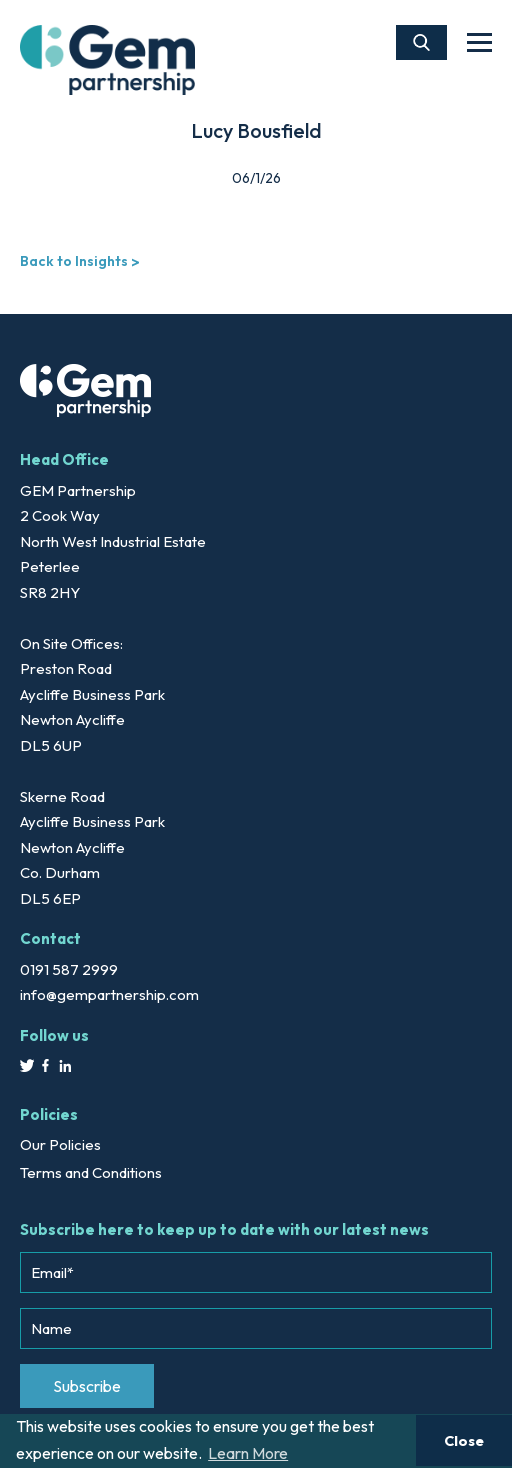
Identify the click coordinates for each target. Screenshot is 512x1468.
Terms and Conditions (91, 1172)
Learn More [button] (248, 1453)
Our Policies (60, 1144)
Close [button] (464, 1441)
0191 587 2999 (69, 969)
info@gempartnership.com (109, 994)
